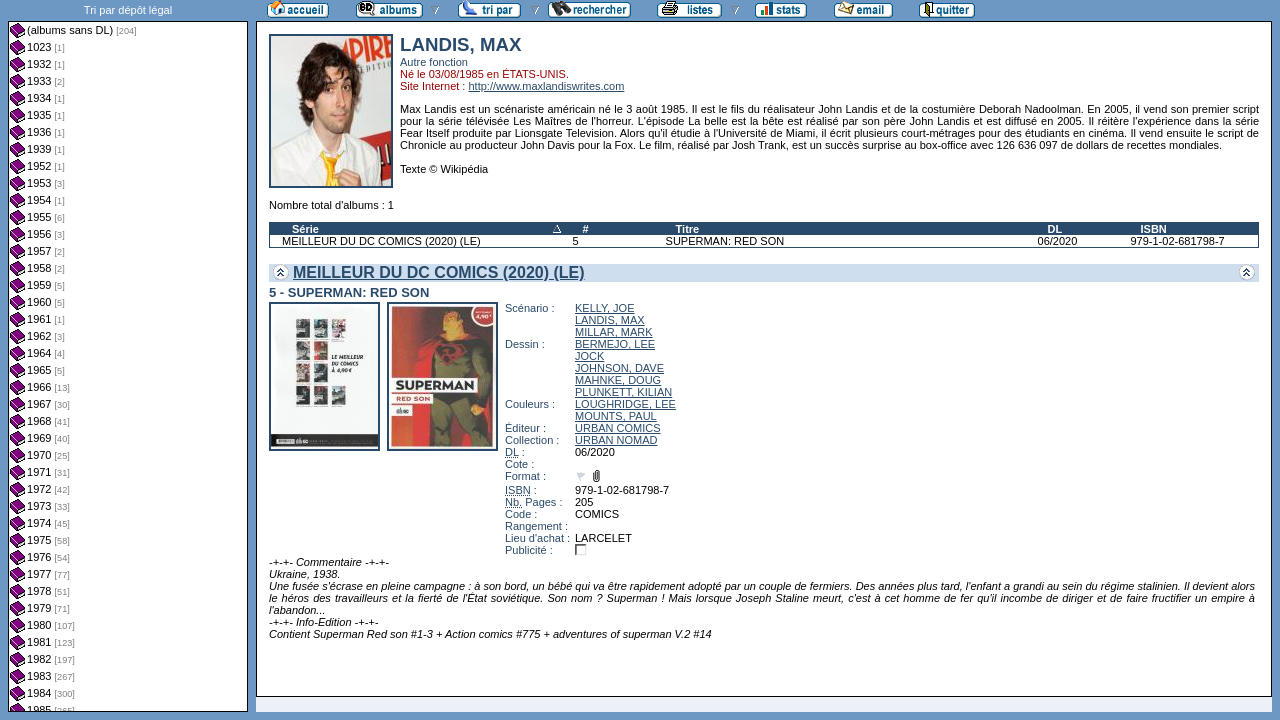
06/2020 (1058, 241)
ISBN (1153, 229)
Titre (688, 229)
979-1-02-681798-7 (1177, 241)
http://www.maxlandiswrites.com (546, 86)
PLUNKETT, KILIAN (623, 392)
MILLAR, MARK (614, 332)
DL (1055, 229)
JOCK (589, 356)
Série (305, 229)
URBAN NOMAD (616, 440)
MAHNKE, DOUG (618, 380)
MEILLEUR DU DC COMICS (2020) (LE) (381, 241)
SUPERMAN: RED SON (725, 241)
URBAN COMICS (618, 428)
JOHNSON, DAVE (619, 368)
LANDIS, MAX (610, 320)
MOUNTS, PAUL (616, 416)
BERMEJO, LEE (615, 344)
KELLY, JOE (605, 308)
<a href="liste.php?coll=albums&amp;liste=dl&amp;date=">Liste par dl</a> (128, 356)
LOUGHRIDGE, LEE (625, 404)
